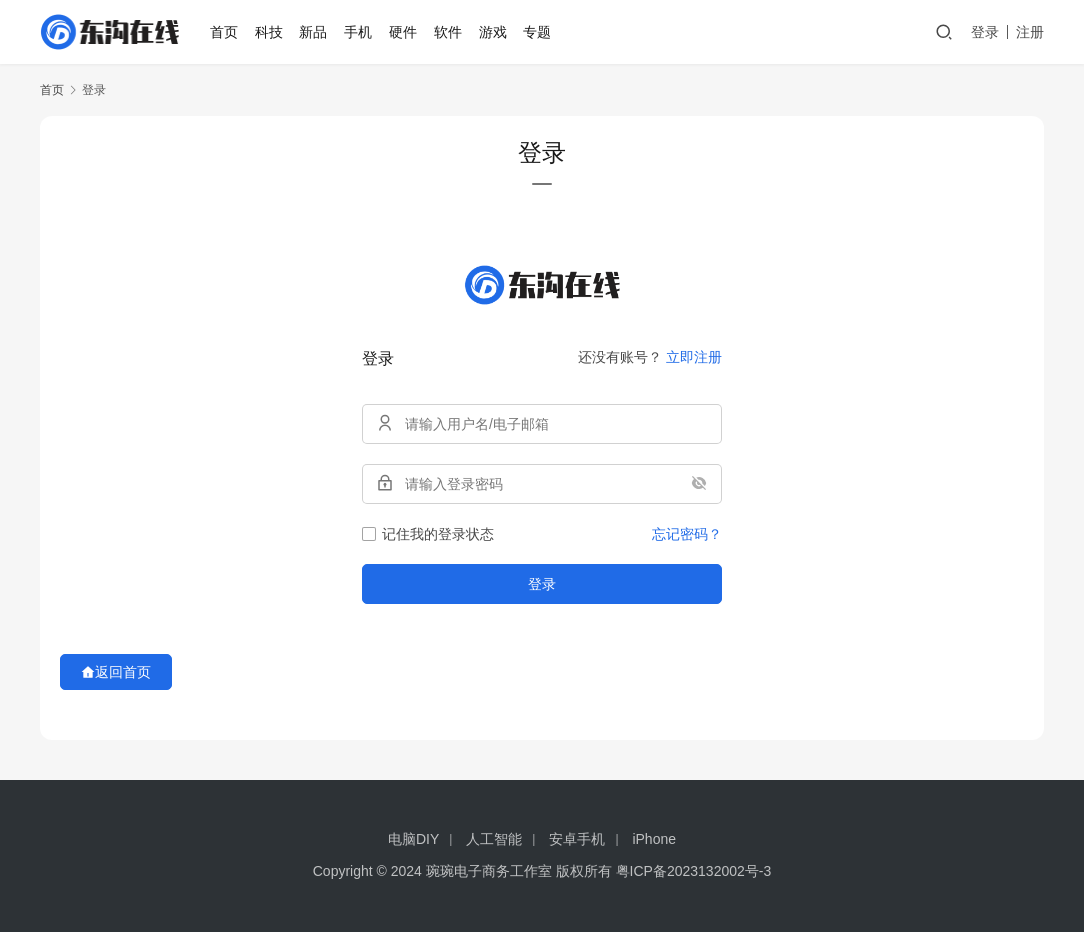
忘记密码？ (687, 534)
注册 (1030, 32)
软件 (449, 32)
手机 (359, 32)
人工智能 (494, 839)
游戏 (493, 32)
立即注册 (694, 357)
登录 (985, 32)
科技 (270, 32)
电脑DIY (413, 839)
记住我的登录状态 (428, 534)
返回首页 (116, 672)
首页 (225, 32)
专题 (538, 32)
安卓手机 (577, 839)
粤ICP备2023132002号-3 (694, 871)
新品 (314, 32)
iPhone (654, 839)
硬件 (404, 32)
